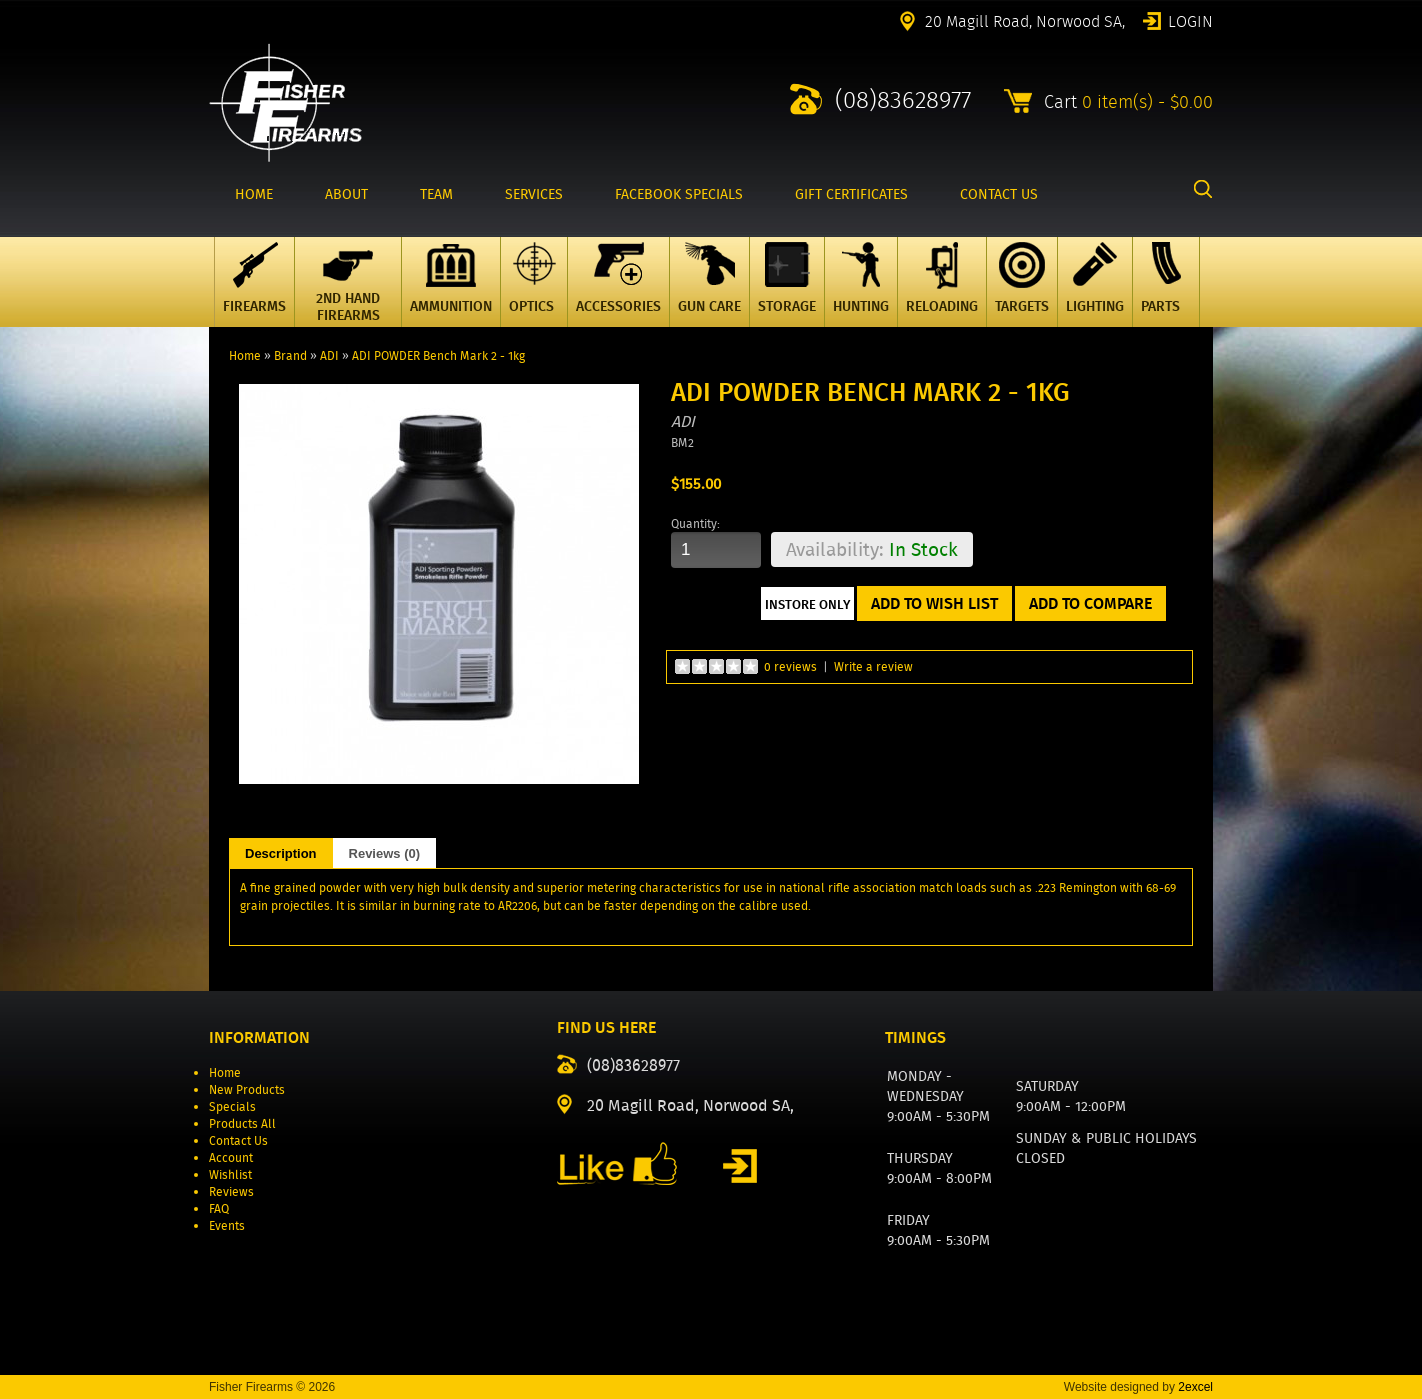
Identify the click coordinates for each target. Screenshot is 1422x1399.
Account (231, 1157)
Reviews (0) (385, 853)
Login (1190, 20)
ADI (329, 355)
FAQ (219, 1208)
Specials (232, 1106)
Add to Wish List (934, 603)
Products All (242, 1123)
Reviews (231, 1191)
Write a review (873, 666)
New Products (247, 1089)
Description (281, 853)
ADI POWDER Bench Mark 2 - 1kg (438, 355)
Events (227, 1225)
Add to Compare (1090, 603)
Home (245, 355)
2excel (1195, 1387)
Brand (290, 355)
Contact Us (238, 1140)
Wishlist (230, 1174)
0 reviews (790, 666)
